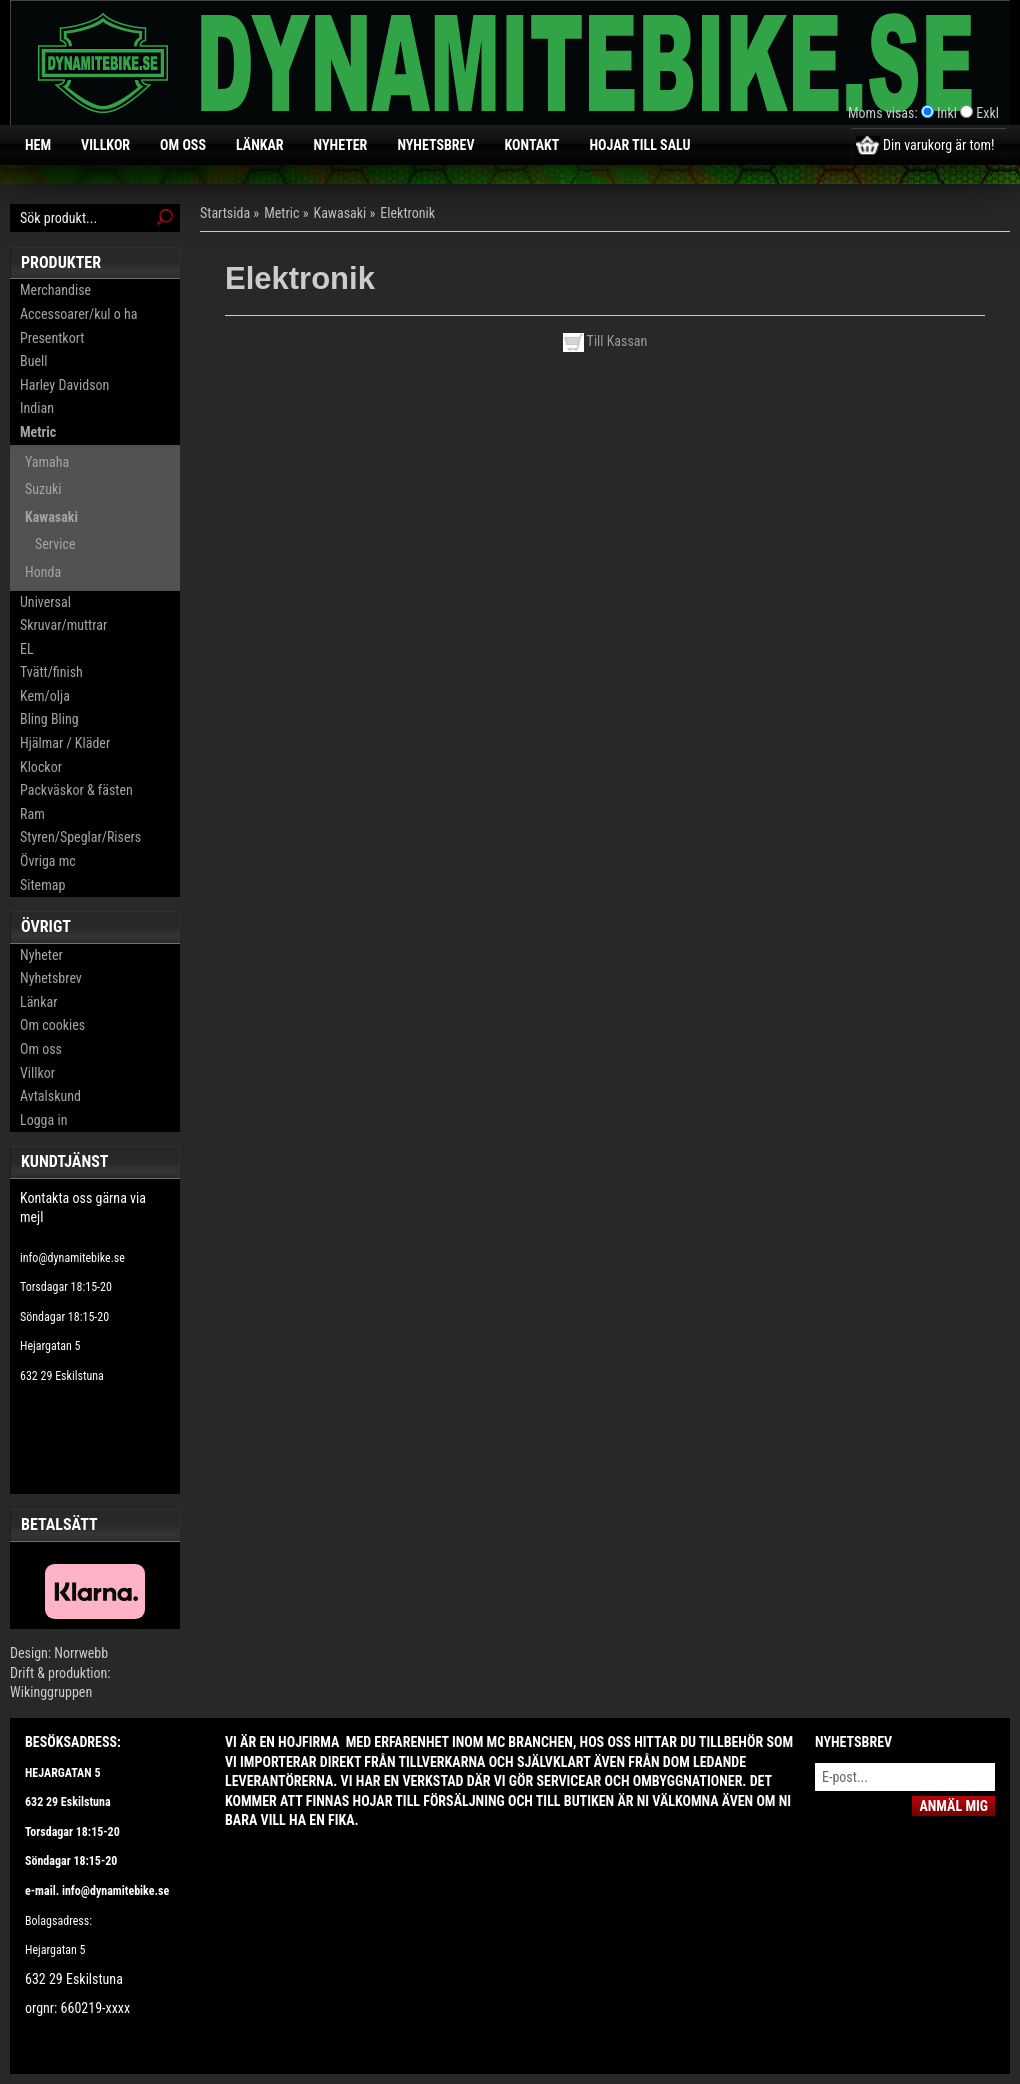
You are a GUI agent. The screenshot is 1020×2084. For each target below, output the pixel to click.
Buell (33, 361)
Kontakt (532, 145)
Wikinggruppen (51, 1692)
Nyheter (341, 145)
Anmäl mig (953, 1806)
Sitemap (42, 885)
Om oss (183, 145)
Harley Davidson (64, 385)
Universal (45, 602)
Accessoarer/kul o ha (78, 314)
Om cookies (52, 1025)
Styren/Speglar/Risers (80, 837)
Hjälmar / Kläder (65, 743)
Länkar (260, 145)
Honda (43, 572)
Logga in (43, 1120)
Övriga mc (48, 861)
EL (27, 649)
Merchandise (55, 290)
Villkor (105, 145)
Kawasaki (51, 517)
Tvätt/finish (51, 672)
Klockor (41, 767)
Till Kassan (605, 341)
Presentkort (52, 338)
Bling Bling (49, 719)
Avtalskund (50, 1096)
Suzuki (43, 489)
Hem (38, 145)
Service (55, 544)
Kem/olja (45, 696)
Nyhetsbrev (435, 145)
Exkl (987, 113)
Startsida (225, 213)
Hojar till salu (639, 145)
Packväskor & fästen (76, 790)
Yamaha (47, 462)
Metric (38, 432)
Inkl (947, 113)
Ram (32, 814)
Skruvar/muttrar (63, 625)
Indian (37, 408)
